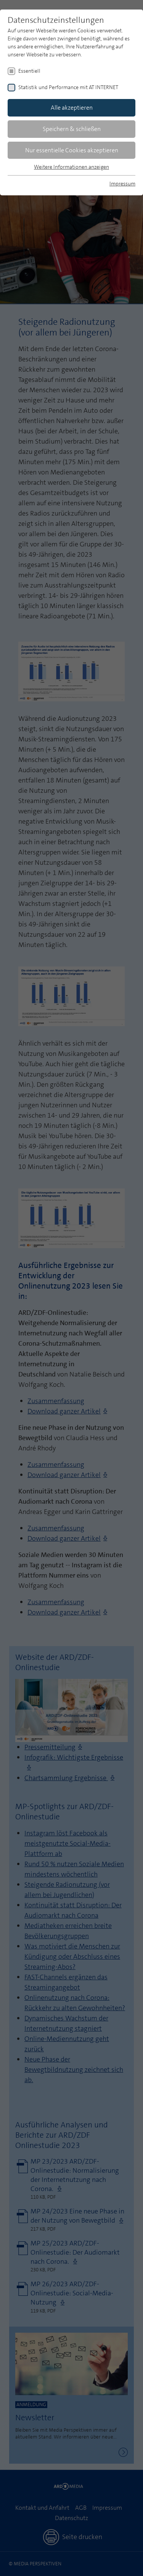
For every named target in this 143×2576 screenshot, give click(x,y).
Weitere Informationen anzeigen (71, 166)
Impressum (122, 183)
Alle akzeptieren (72, 108)
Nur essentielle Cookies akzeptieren (71, 150)
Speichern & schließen (72, 129)
